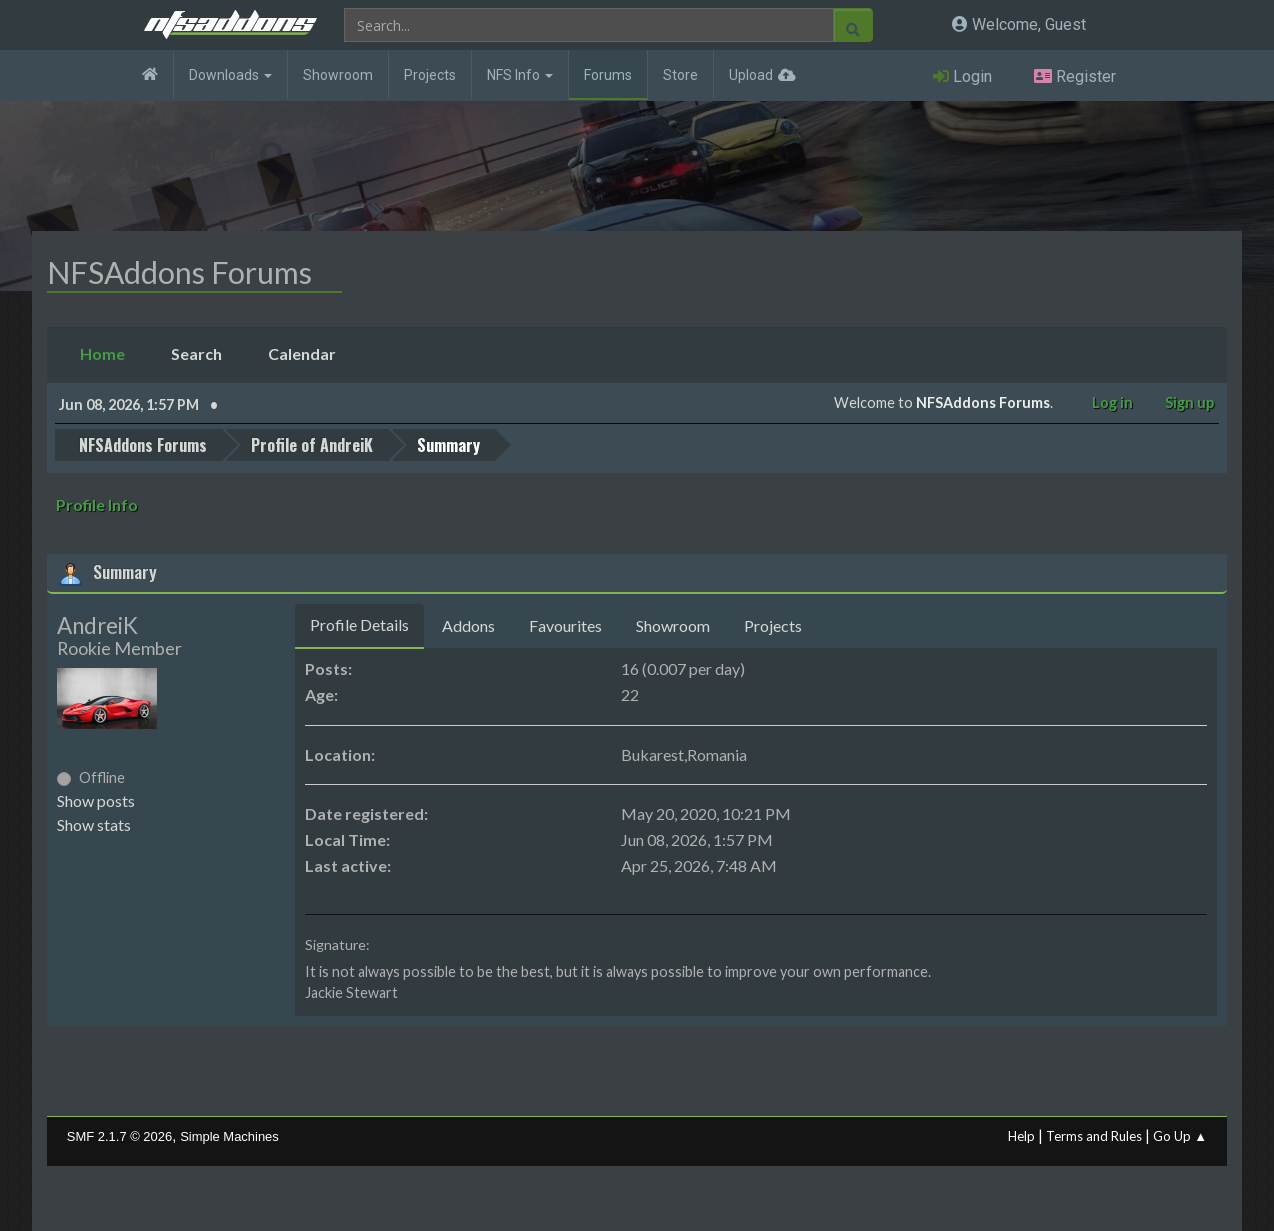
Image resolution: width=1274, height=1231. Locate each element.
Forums (608, 75)
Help (1021, 1136)
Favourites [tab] (565, 625)
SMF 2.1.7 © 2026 (119, 1136)
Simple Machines (229, 1136)
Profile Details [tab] (359, 624)
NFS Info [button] (520, 75)
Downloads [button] (230, 75)
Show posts (96, 800)
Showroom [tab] (673, 625)
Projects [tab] (773, 625)
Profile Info (97, 504)
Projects (430, 75)
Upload (751, 75)
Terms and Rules (1094, 1136)
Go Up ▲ (1180, 1136)
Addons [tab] (468, 625)
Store (680, 75)
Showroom (338, 75)
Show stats (94, 824)
